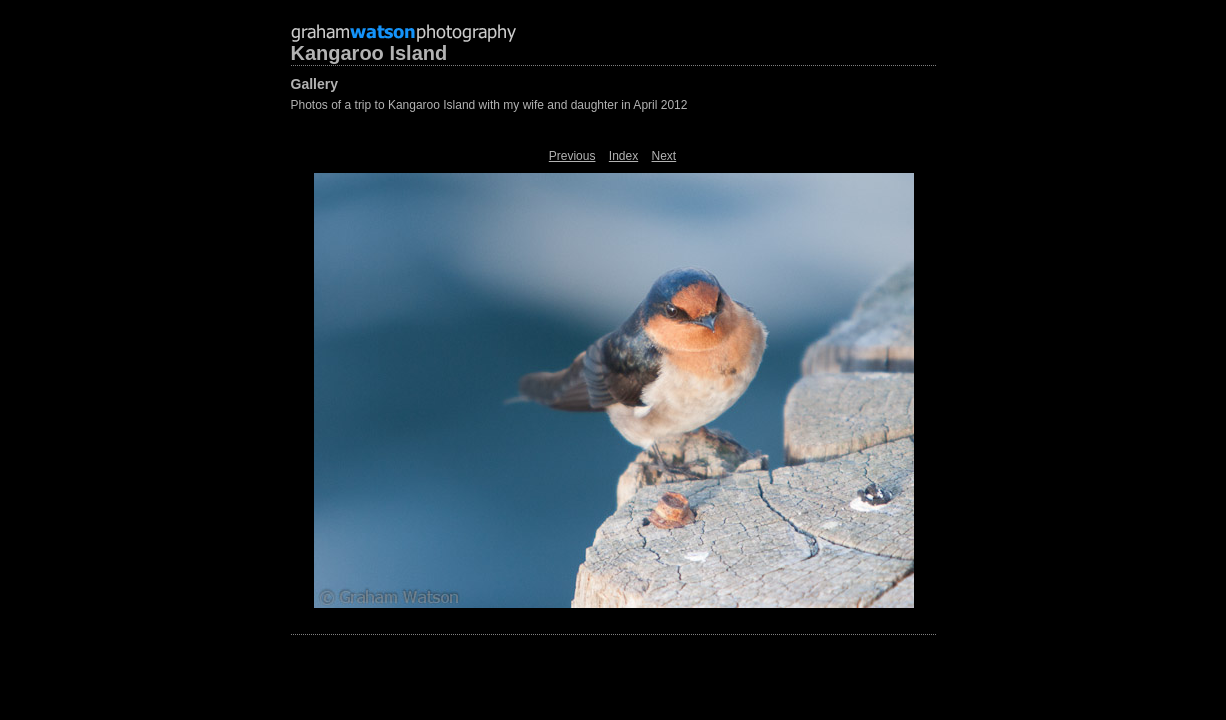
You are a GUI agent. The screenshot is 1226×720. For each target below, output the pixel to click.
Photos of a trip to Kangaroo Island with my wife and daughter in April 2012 (489, 105)
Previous (572, 156)
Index (623, 156)
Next (664, 156)
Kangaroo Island (369, 53)
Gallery (314, 84)
